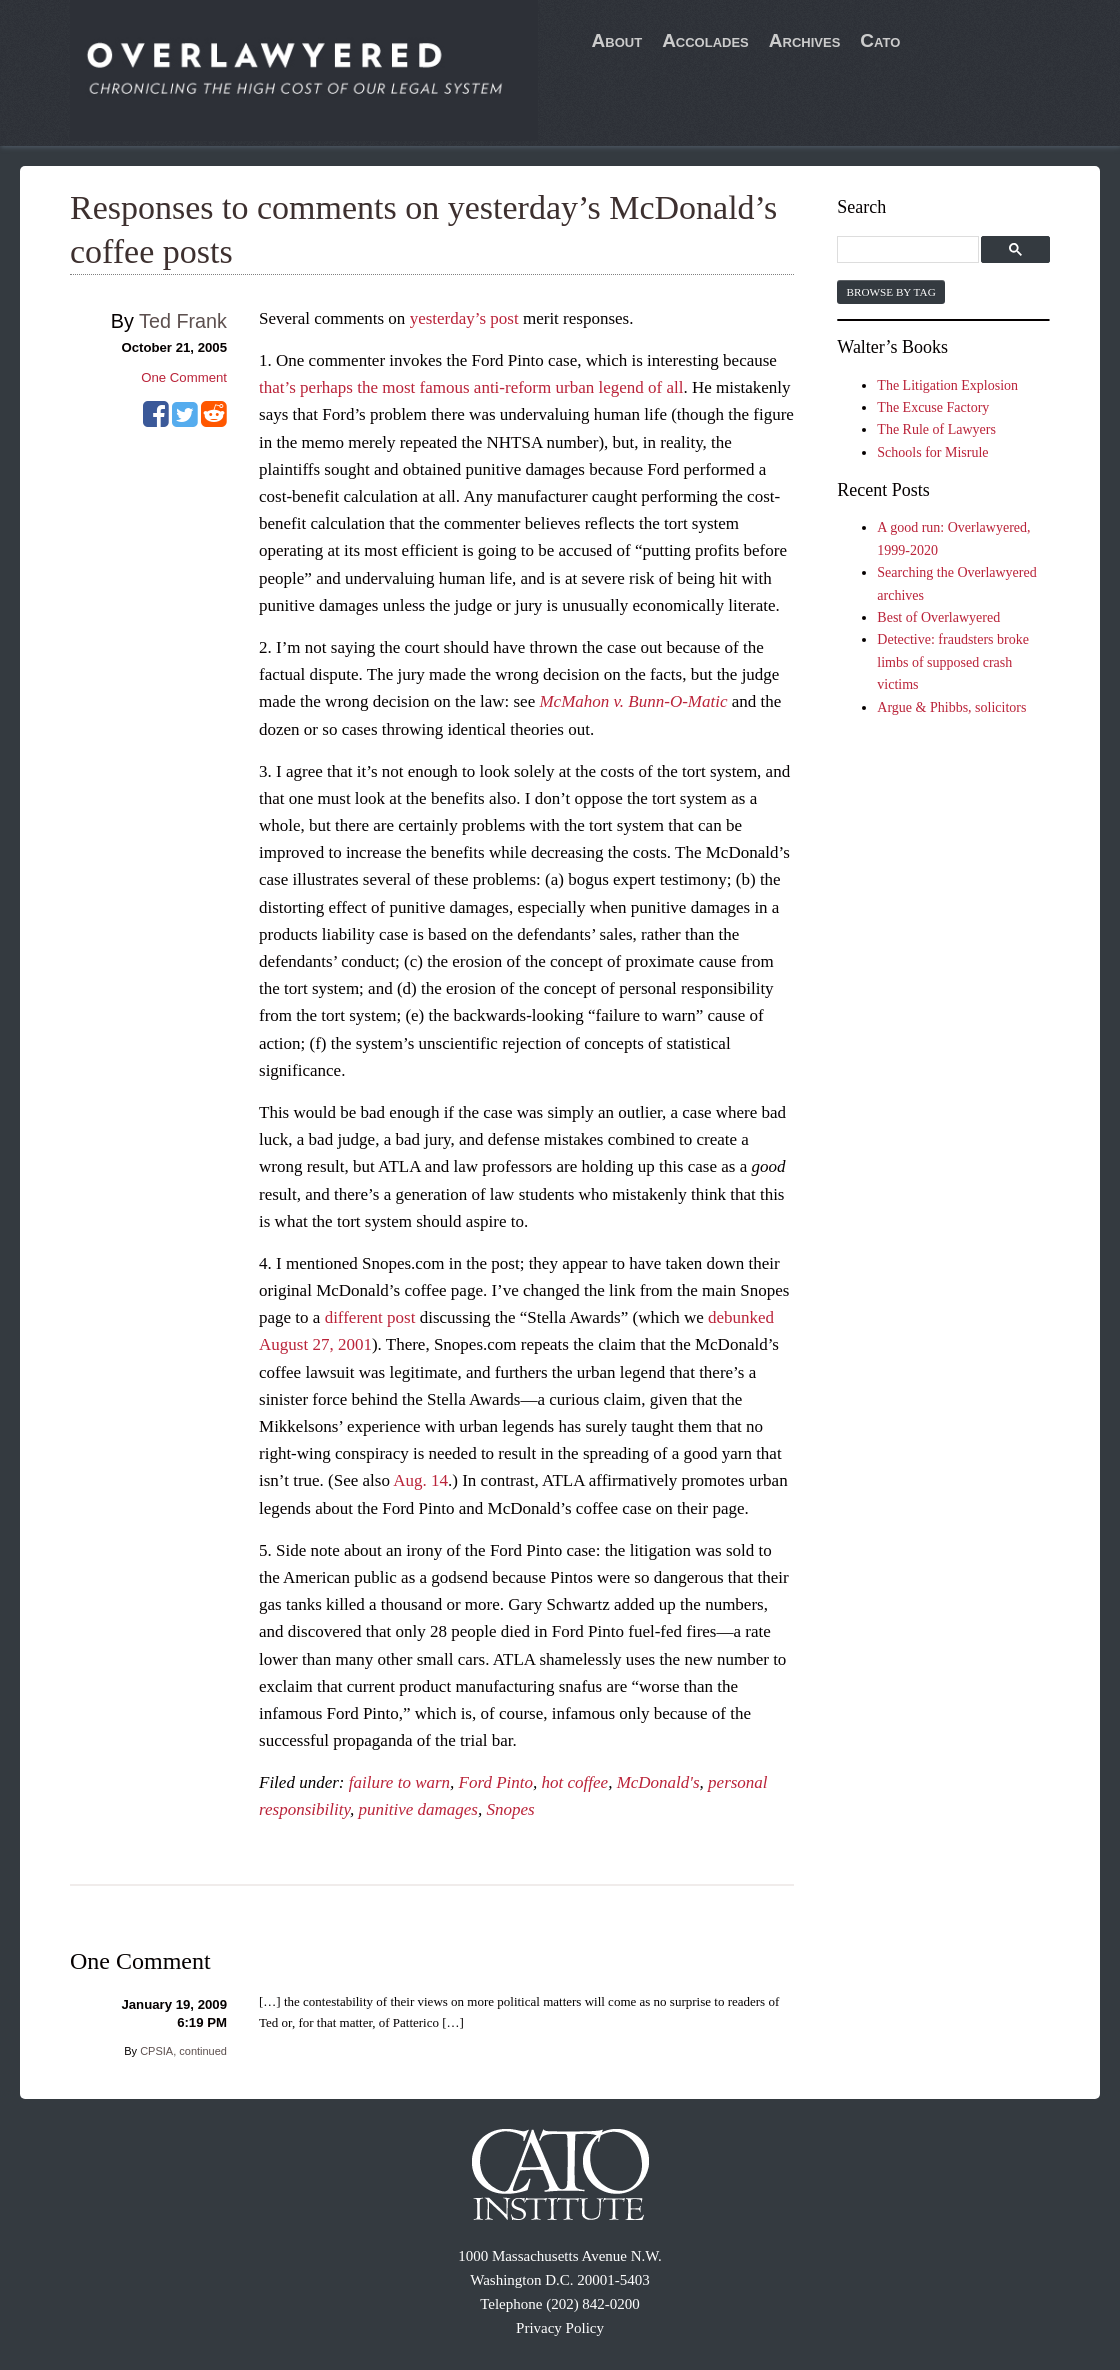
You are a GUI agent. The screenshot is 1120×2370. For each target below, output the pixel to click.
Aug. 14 (420, 1480)
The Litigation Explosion (947, 385)
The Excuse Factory (933, 407)
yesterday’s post (464, 318)
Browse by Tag (890, 292)
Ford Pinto (496, 1782)
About (617, 40)
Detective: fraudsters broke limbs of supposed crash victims (953, 662)
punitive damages (418, 1809)
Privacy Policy (560, 2328)
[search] (910, 250)
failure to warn (399, 1782)
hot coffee (575, 1782)
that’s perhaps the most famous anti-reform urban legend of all (471, 387)
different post (370, 1317)
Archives (805, 40)
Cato (880, 40)
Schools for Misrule (932, 452)
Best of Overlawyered (938, 617)
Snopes (510, 1809)
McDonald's (658, 1782)
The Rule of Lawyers (936, 429)
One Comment (184, 377)
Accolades (705, 40)
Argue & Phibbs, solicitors (951, 707)
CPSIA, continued (183, 2051)
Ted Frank (183, 321)
